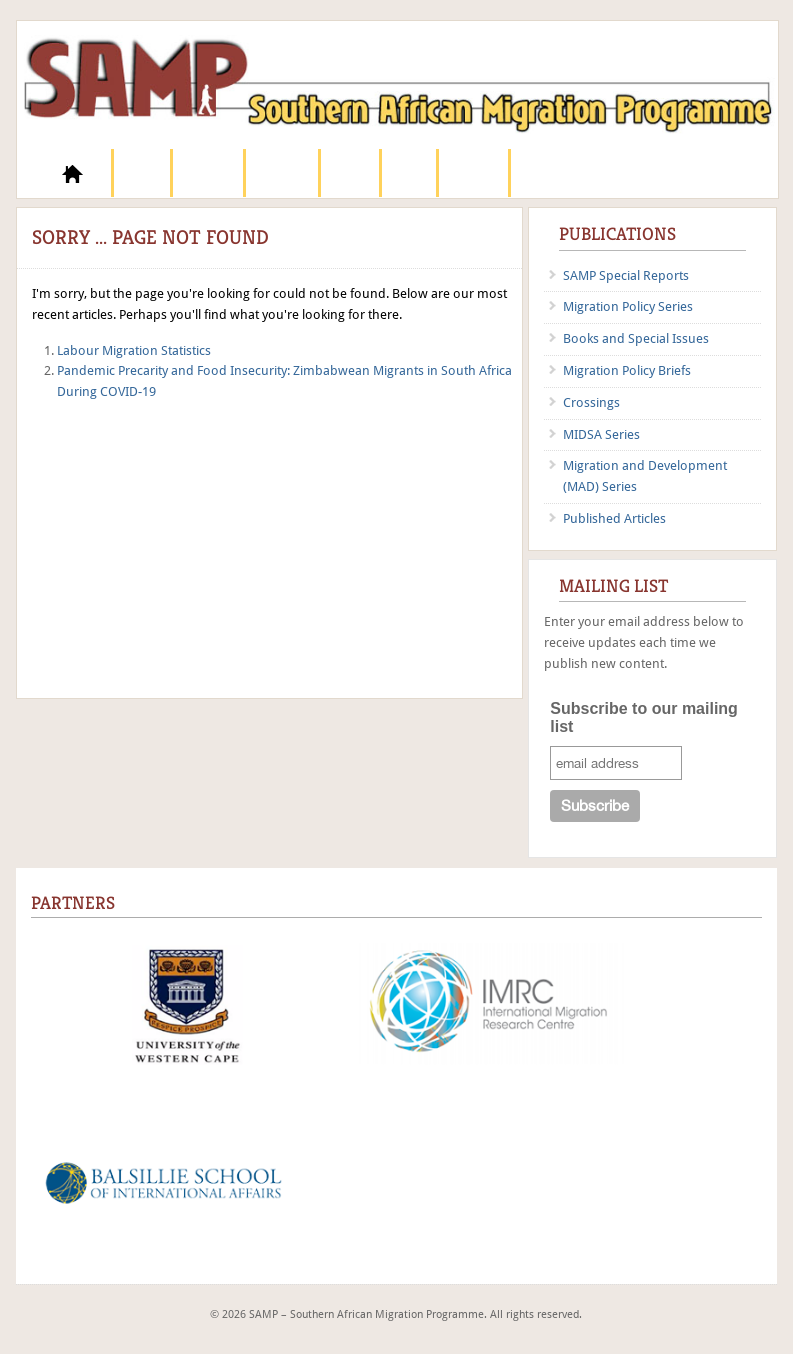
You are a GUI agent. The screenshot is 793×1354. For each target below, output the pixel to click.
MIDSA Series (601, 434)
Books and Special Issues (636, 338)
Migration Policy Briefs (627, 370)
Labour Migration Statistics (134, 350)
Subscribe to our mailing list (644, 717)
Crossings (591, 402)
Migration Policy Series (628, 306)
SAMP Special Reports (626, 275)
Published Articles (614, 518)
